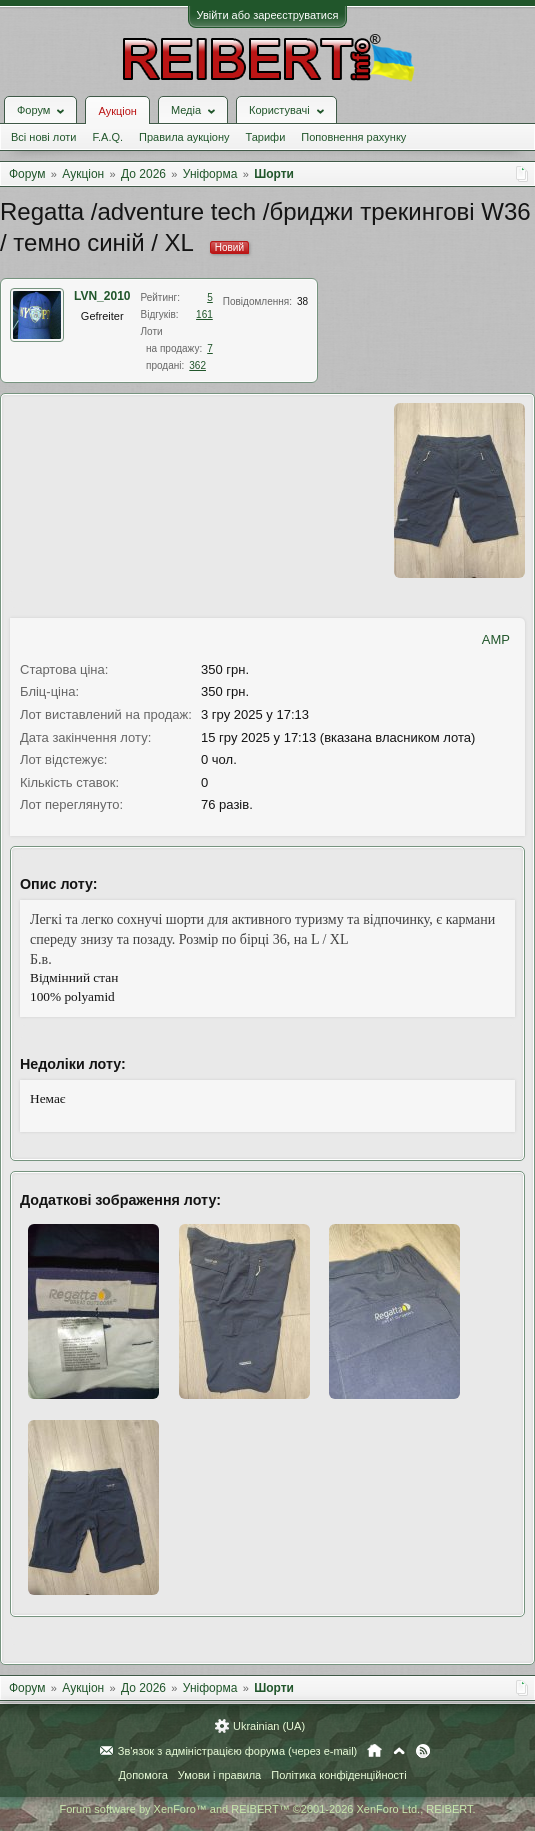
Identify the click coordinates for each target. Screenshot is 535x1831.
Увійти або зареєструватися (268, 15)
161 (204, 314)
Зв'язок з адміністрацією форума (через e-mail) (238, 1751)
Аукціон (117, 111)
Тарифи (266, 137)
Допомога (142, 1775)
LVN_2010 (102, 296)
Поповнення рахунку (353, 137)
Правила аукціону (184, 137)
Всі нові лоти (43, 137)
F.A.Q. (107, 137)
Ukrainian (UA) (269, 1726)
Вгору (399, 1751)
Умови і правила (219, 1775)
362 (197, 365)
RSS (423, 1751)
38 (302, 301)
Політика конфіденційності (338, 1775)
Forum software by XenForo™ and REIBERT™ (267, 1809)
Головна (374, 1751)
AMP (496, 639)
